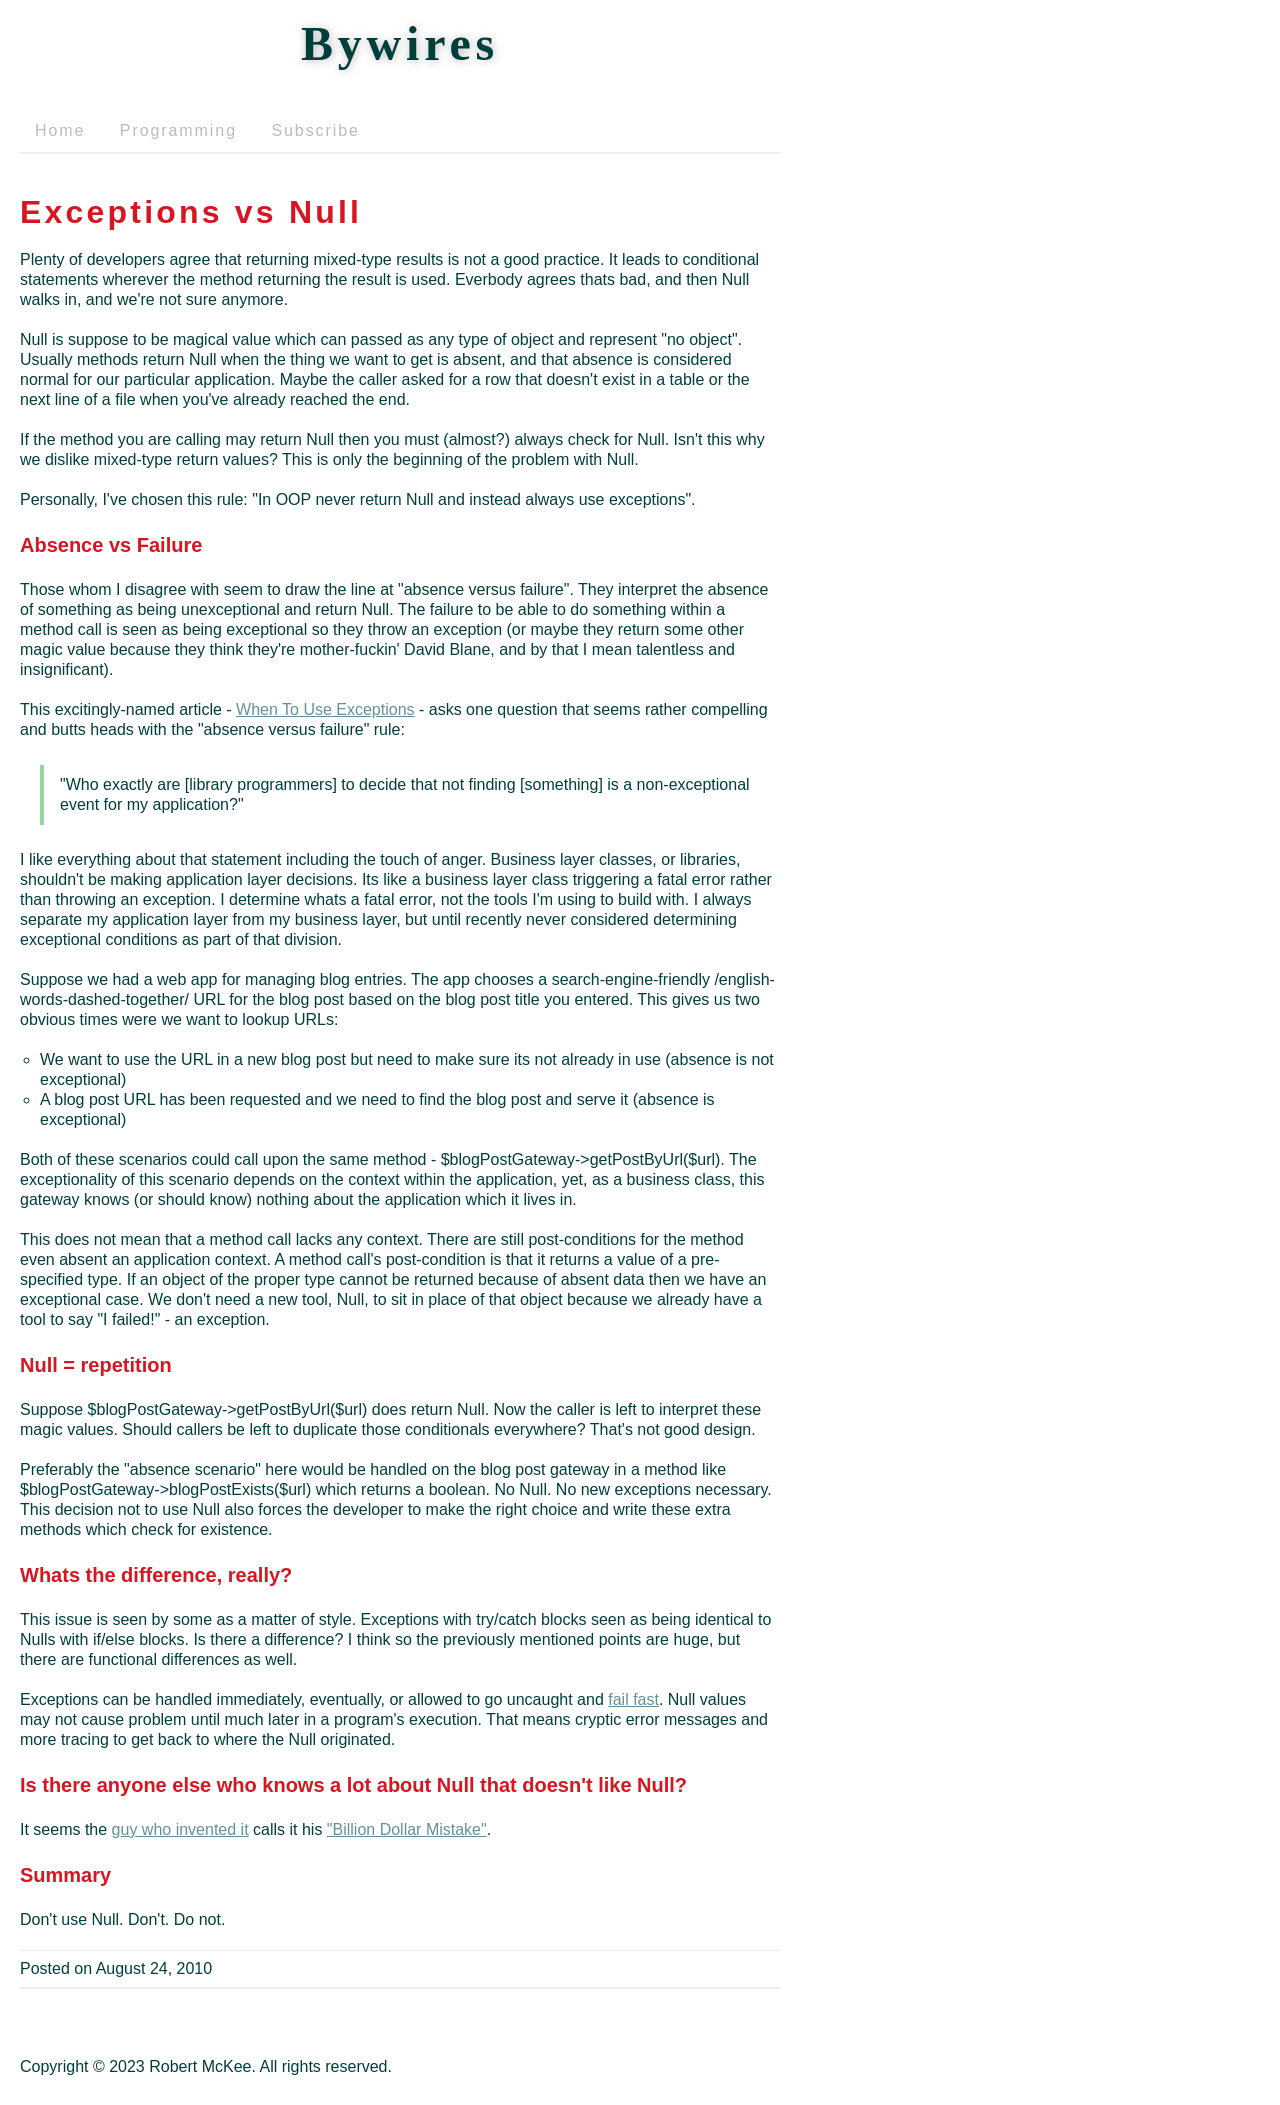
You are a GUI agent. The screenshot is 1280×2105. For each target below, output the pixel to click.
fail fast (633, 1699)
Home (60, 130)
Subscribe (315, 130)
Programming (178, 130)
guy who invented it (180, 1829)
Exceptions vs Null (191, 212)
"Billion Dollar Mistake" (407, 1829)
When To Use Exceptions (325, 709)
